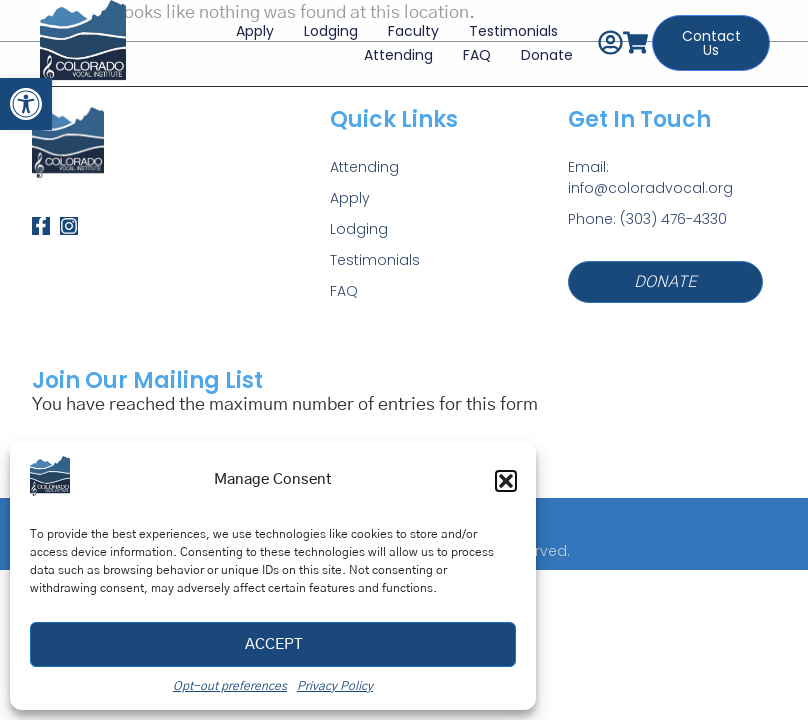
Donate (540, 47)
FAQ (470, 47)
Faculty (406, 23)
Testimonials (506, 23)
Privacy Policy (335, 686)
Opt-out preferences (230, 686)
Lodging (324, 23)
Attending (391, 47)
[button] (26, 104)
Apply (248, 23)
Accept (273, 644)
